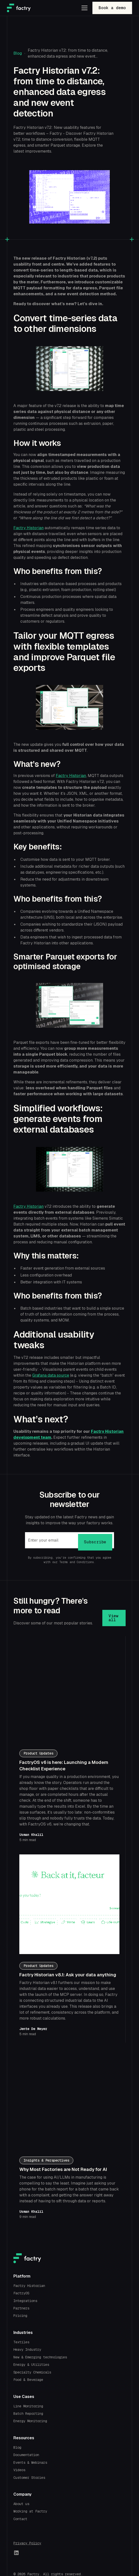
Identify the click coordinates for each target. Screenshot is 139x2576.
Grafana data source (50, 1375)
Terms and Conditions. (77, 1562)
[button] (83, 8)
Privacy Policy (27, 2543)
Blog (17, 53)
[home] (19, 7)
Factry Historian (28, 527)
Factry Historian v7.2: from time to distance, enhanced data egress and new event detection (68, 53)
